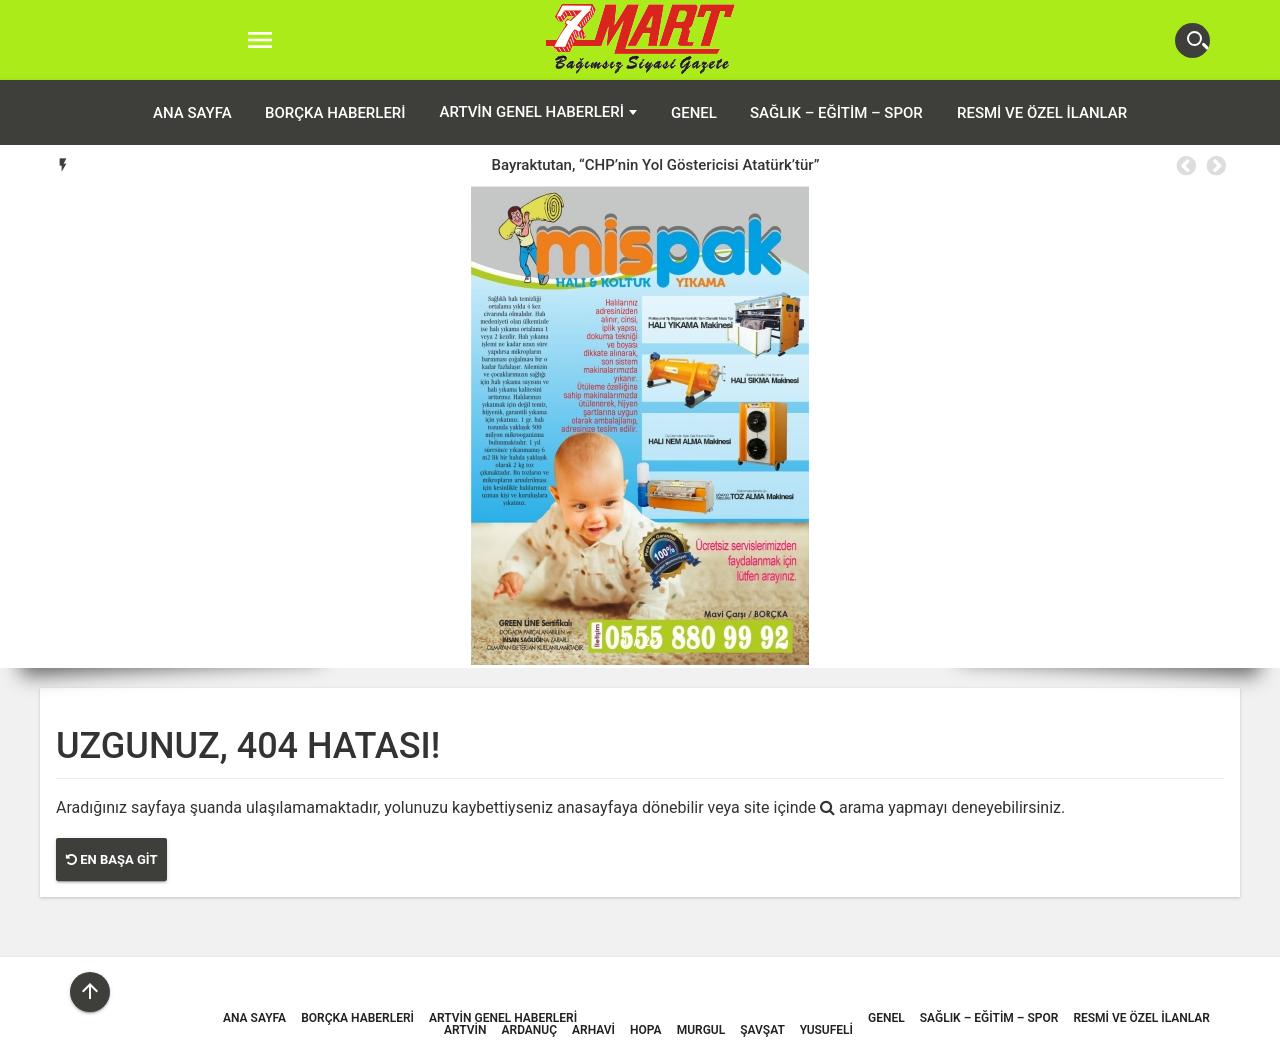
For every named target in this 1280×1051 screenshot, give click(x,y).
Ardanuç (530, 1030)
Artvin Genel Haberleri (532, 112)
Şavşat (762, 1030)
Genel (694, 113)
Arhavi (593, 1030)
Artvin (465, 1030)
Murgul (701, 1030)
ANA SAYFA (192, 113)
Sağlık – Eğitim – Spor (836, 113)
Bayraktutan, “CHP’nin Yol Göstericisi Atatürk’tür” (655, 165)
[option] (655, 165)
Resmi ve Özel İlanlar (1042, 113)
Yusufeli (826, 1030)
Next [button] (1215, 166)
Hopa (646, 1030)
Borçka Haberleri (335, 113)
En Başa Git (111, 859)
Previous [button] (1185, 166)
